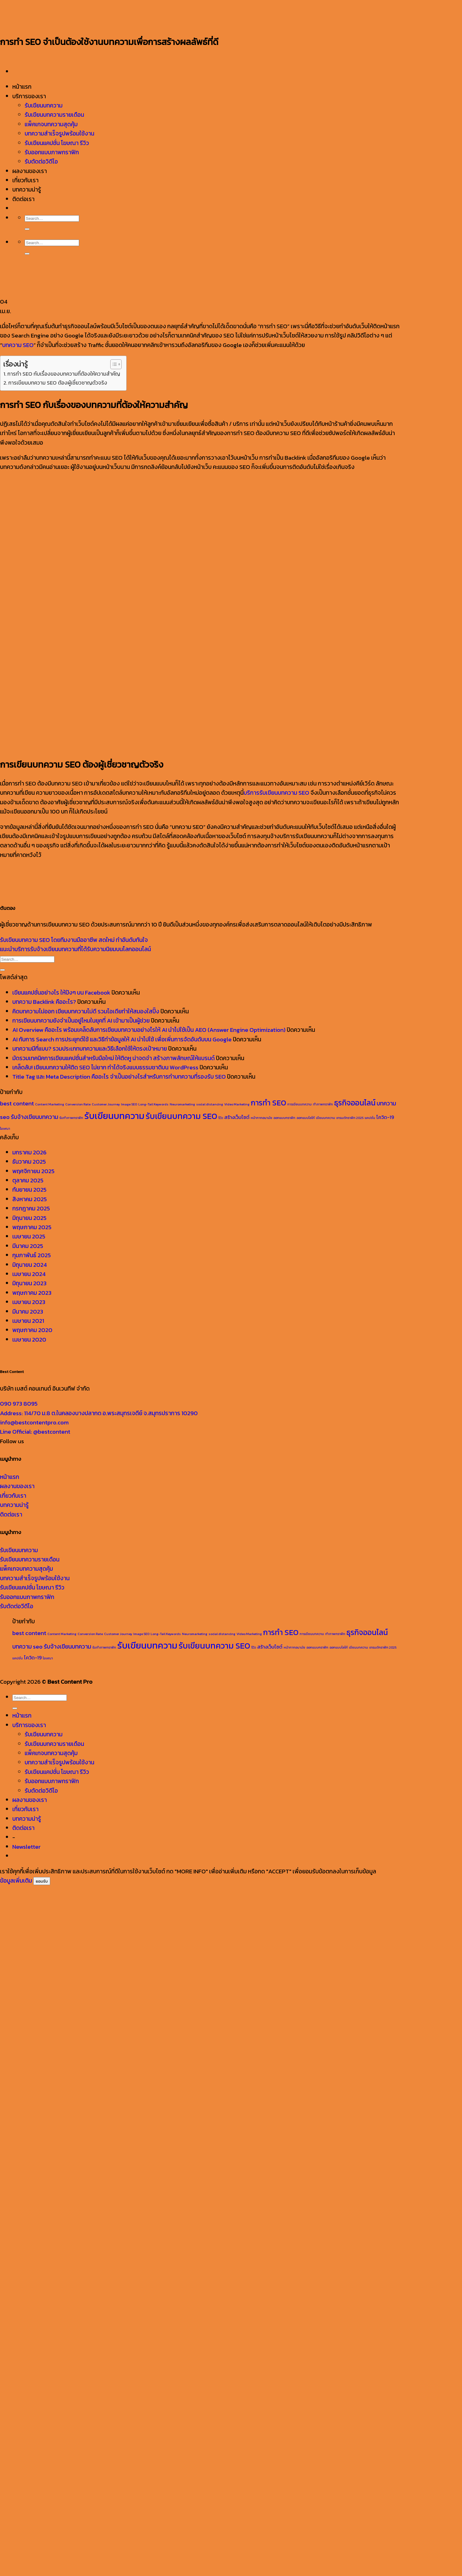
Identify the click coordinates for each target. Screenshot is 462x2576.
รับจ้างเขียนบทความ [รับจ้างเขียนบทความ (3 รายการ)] (34, 1116)
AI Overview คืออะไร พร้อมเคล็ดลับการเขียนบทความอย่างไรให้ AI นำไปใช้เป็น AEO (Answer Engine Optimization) (149, 1029)
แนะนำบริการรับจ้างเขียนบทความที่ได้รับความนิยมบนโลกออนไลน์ (75, 949)
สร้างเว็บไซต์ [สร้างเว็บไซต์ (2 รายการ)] (236, 1117)
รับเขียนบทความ (19, 1550)
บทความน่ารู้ (14, 1504)
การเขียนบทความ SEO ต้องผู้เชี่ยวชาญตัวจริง (57, 383)
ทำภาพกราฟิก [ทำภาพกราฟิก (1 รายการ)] (323, 1104)
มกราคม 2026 (29, 1152)
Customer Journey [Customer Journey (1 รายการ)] (106, 1104)
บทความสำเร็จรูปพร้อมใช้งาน (35, 1578)
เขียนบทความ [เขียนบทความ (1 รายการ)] (325, 1117)
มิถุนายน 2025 (29, 1217)
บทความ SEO (18, 345)
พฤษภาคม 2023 (31, 1292)
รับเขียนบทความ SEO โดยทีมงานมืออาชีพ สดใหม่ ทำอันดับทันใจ (74, 939)
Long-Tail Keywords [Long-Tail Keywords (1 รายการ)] (153, 1104)
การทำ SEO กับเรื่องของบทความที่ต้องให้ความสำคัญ (63, 374)
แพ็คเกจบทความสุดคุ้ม (26, 1568)
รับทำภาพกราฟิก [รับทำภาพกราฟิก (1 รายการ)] (71, 1117)
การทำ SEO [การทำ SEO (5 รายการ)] (268, 1102)
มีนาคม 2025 (27, 1246)
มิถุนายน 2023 (29, 1283)
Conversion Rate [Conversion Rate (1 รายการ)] (78, 1104)
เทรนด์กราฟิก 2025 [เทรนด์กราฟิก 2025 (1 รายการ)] (349, 1117)
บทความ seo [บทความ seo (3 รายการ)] (27, 1646)
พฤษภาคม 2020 (32, 1330)
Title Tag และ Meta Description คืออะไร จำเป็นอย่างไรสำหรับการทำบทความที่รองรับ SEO (119, 1076)
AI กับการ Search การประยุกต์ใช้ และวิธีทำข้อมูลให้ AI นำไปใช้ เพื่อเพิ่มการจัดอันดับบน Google (122, 1039)
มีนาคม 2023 (27, 1311)
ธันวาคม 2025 (29, 1161)
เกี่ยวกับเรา (13, 1495)
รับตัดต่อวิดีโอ (41, 1790)
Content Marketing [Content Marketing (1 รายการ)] (49, 1104)
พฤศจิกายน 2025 (33, 1171)
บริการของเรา (29, 1725)
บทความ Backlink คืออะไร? (44, 1001)
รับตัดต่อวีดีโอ (16, 1606)
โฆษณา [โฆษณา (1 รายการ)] (5, 1128)
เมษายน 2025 (28, 1236)
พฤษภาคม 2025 (31, 1227)
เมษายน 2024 (29, 1274)
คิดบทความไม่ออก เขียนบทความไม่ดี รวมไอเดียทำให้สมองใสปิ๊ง (85, 1011)
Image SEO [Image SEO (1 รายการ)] (129, 1104)
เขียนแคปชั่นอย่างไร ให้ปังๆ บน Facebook (61, 992)
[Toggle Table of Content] (113, 364)
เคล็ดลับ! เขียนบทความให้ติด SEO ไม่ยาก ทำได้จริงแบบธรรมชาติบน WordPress (105, 1067)
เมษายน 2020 (29, 1339)
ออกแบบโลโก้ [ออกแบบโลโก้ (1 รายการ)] (306, 1117)
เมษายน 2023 (28, 1302)
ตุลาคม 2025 (27, 1180)
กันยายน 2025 (29, 1189)
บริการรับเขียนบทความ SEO (276, 792)
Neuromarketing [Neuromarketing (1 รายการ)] (182, 1104)
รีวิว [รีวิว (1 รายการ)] (220, 1117)
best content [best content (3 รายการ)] (17, 1103)
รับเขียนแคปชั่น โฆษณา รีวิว (32, 1587)
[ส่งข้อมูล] (2, 970)
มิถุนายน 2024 (29, 1264)
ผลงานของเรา (17, 1486)
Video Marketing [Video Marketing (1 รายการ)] (236, 1104)
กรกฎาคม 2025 (31, 1208)
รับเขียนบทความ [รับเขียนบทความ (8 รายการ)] (114, 1116)
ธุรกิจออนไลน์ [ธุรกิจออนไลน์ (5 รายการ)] (354, 1102)
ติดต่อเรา (11, 1514)
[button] (26, 1846)
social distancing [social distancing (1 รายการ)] (209, 1104)
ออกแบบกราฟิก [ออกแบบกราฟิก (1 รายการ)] (284, 1117)
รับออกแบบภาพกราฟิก (27, 1597)
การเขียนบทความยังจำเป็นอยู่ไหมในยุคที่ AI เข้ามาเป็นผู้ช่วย (81, 1020)
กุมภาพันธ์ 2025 (31, 1255)
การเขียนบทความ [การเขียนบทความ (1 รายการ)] (299, 1104)
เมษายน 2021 (28, 1320)
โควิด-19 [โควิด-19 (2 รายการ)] (385, 1117)
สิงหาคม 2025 (29, 1199)
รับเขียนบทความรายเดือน (29, 1559)
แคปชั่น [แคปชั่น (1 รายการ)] (370, 1117)
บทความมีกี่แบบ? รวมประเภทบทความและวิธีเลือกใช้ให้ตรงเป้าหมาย (89, 1048)
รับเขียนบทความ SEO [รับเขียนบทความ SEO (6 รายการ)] (181, 1116)
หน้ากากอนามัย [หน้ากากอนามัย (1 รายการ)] (261, 1117)
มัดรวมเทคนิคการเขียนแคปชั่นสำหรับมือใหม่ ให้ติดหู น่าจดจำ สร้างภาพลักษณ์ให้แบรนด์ (113, 1058)
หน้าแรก (9, 1476)
